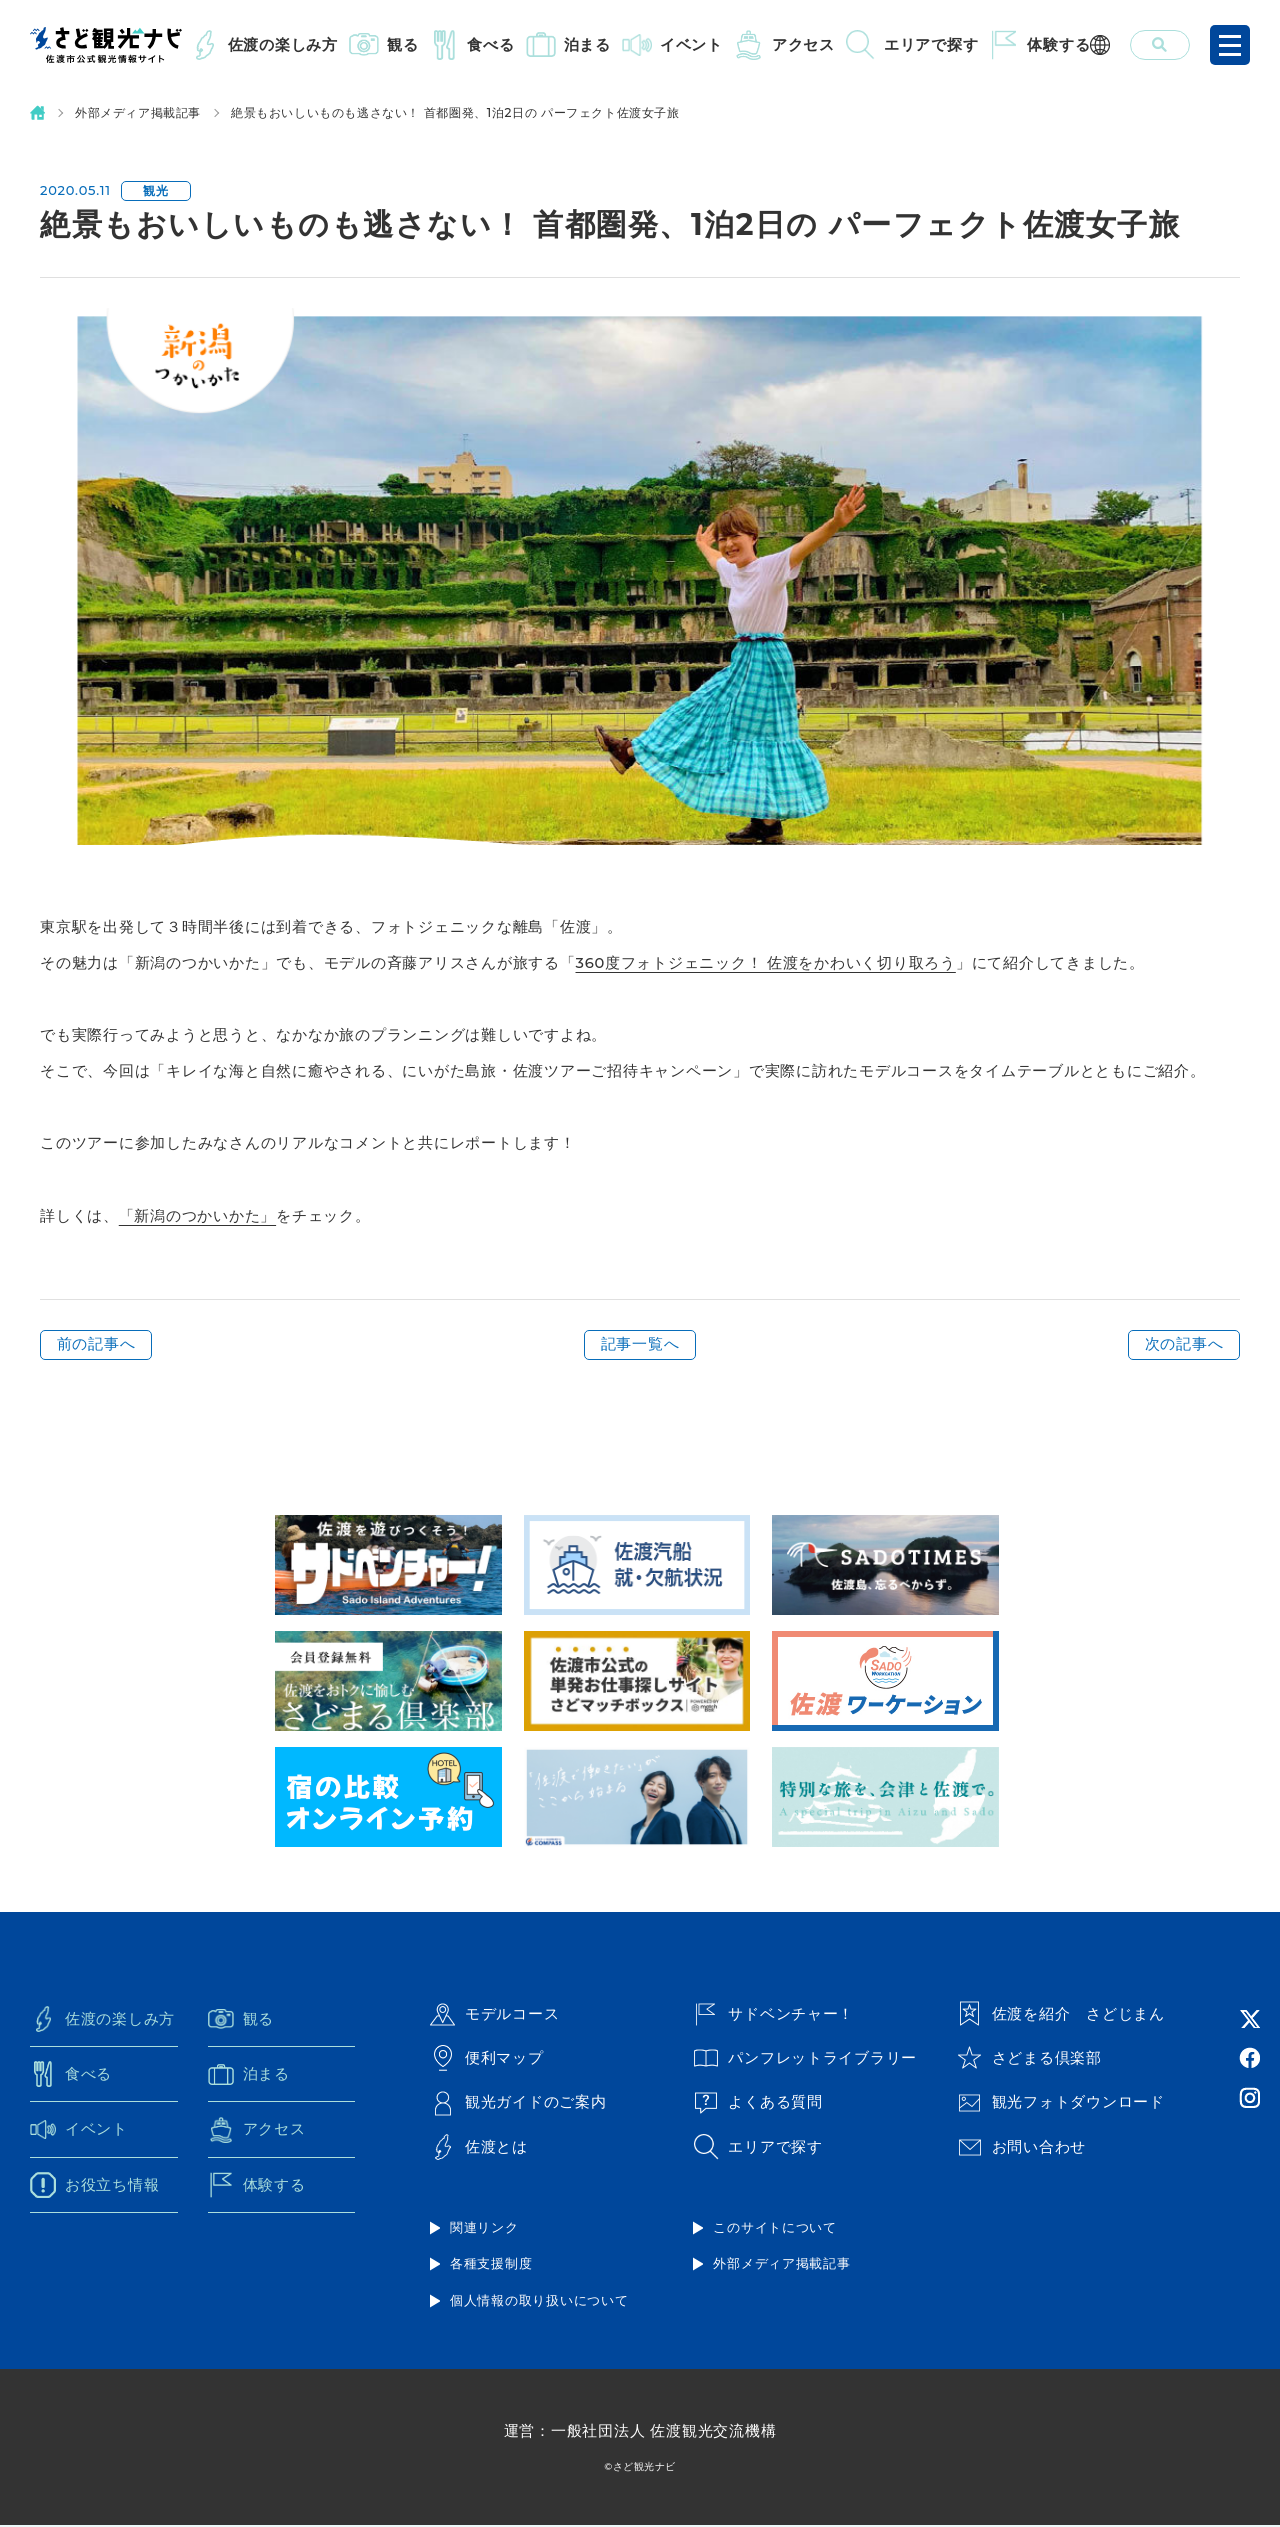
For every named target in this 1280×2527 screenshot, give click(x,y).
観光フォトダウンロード (1061, 2104)
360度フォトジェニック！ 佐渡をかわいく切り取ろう (766, 962)
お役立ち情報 (95, 2187)
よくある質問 (758, 2104)
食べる (490, 44)
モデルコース (495, 2014)
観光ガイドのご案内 (518, 2104)
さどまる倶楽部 (1029, 2059)
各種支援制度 (491, 2265)
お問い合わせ (1022, 2149)
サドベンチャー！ (773, 2014)
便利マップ (487, 2059)
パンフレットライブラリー (805, 2059)
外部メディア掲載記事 (138, 112)
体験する (1058, 44)
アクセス (803, 44)
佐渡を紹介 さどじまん (1061, 2014)
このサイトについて (775, 2229)
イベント (691, 44)
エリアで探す (931, 44)
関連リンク (484, 2229)
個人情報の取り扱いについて (539, 2302)
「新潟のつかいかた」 (198, 1215)
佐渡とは (479, 2149)
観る (403, 44)
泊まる (587, 44)
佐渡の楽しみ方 (283, 44)
